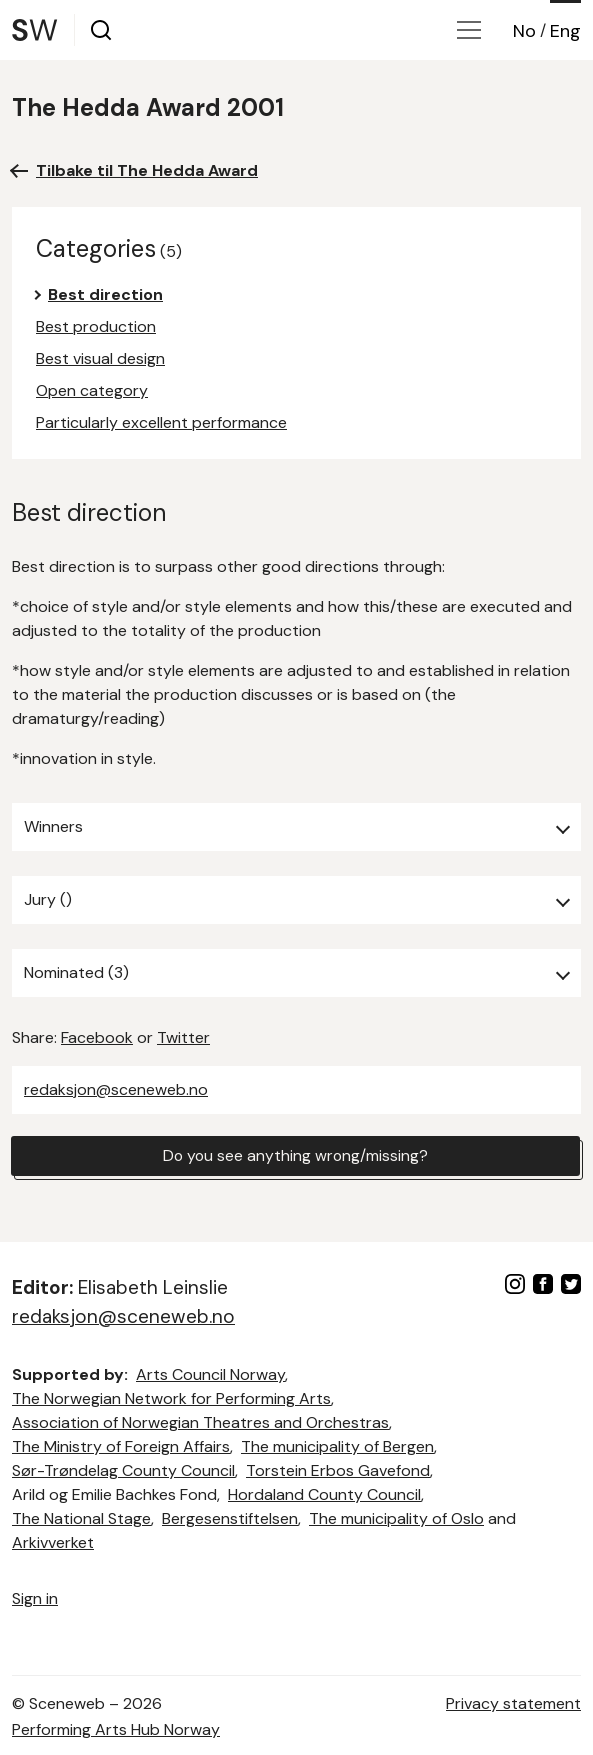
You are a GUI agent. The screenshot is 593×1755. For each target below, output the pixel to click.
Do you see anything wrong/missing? (296, 1155)
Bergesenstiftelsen (230, 1518)
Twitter (183, 1037)
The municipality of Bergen (337, 1446)
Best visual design (100, 358)
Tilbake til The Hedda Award (147, 170)
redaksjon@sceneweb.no (116, 1089)
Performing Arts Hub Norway (116, 1729)
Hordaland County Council (324, 1494)
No (524, 31)
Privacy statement (513, 1703)
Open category (92, 390)
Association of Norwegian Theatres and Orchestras (200, 1422)
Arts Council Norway (210, 1374)
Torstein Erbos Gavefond (338, 1470)
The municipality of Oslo (396, 1518)
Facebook (97, 1037)
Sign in (35, 1598)
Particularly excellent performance (161, 422)
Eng (565, 31)
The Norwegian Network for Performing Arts (171, 1398)
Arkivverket (53, 1542)
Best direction (105, 294)
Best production (96, 326)
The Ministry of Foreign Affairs (121, 1446)
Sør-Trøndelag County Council (123, 1470)
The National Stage (81, 1518)
